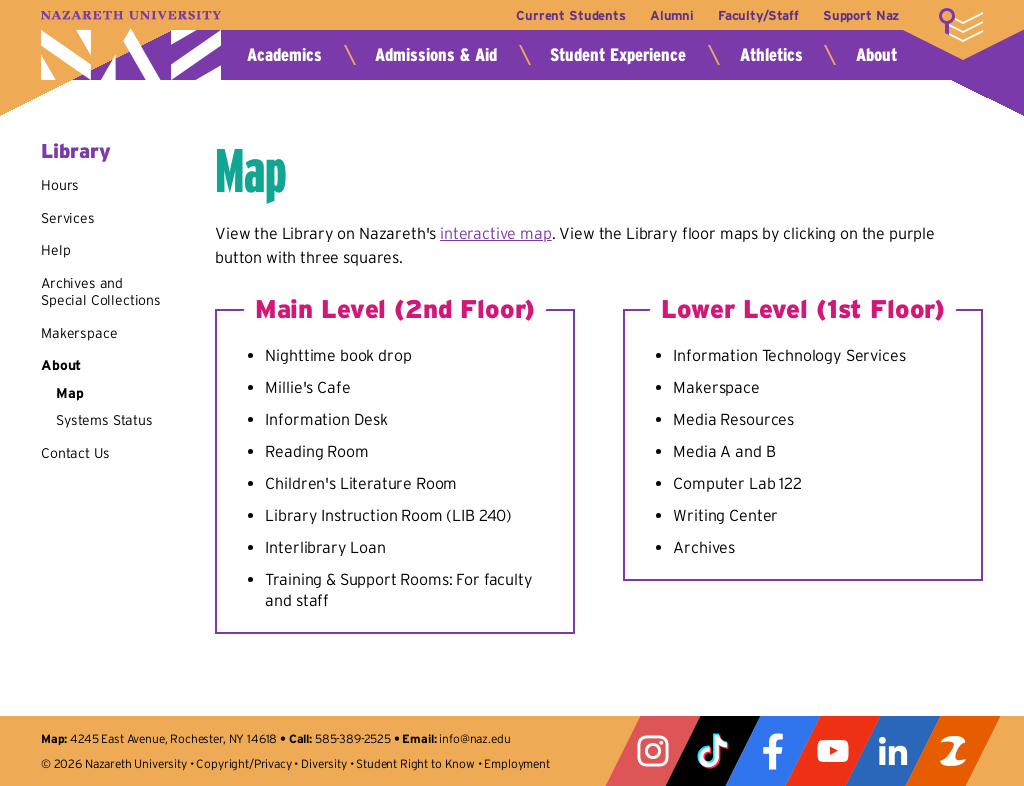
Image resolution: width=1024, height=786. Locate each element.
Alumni (672, 15)
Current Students (570, 15)
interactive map (496, 233)
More (961, 25)
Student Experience (618, 55)
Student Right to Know (415, 763)
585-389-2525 (353, 738)
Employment (516, 763)
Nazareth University (131, 45)
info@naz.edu (474, 738)
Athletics (771, 55)
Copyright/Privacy (243, 763)
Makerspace (79, 333)
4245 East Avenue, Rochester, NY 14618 (173, 738)
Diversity (324, 763)
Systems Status (104, 420)
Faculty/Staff (758, 15)
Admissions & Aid (436, 55)
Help (55, 250)
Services (68, 218)
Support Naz (861, 15)
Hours (60, 185)
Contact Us (75, 453)
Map (70, 393)
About (876, 55)
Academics (284, 55)
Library (76, 151)
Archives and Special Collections (101, 292)
